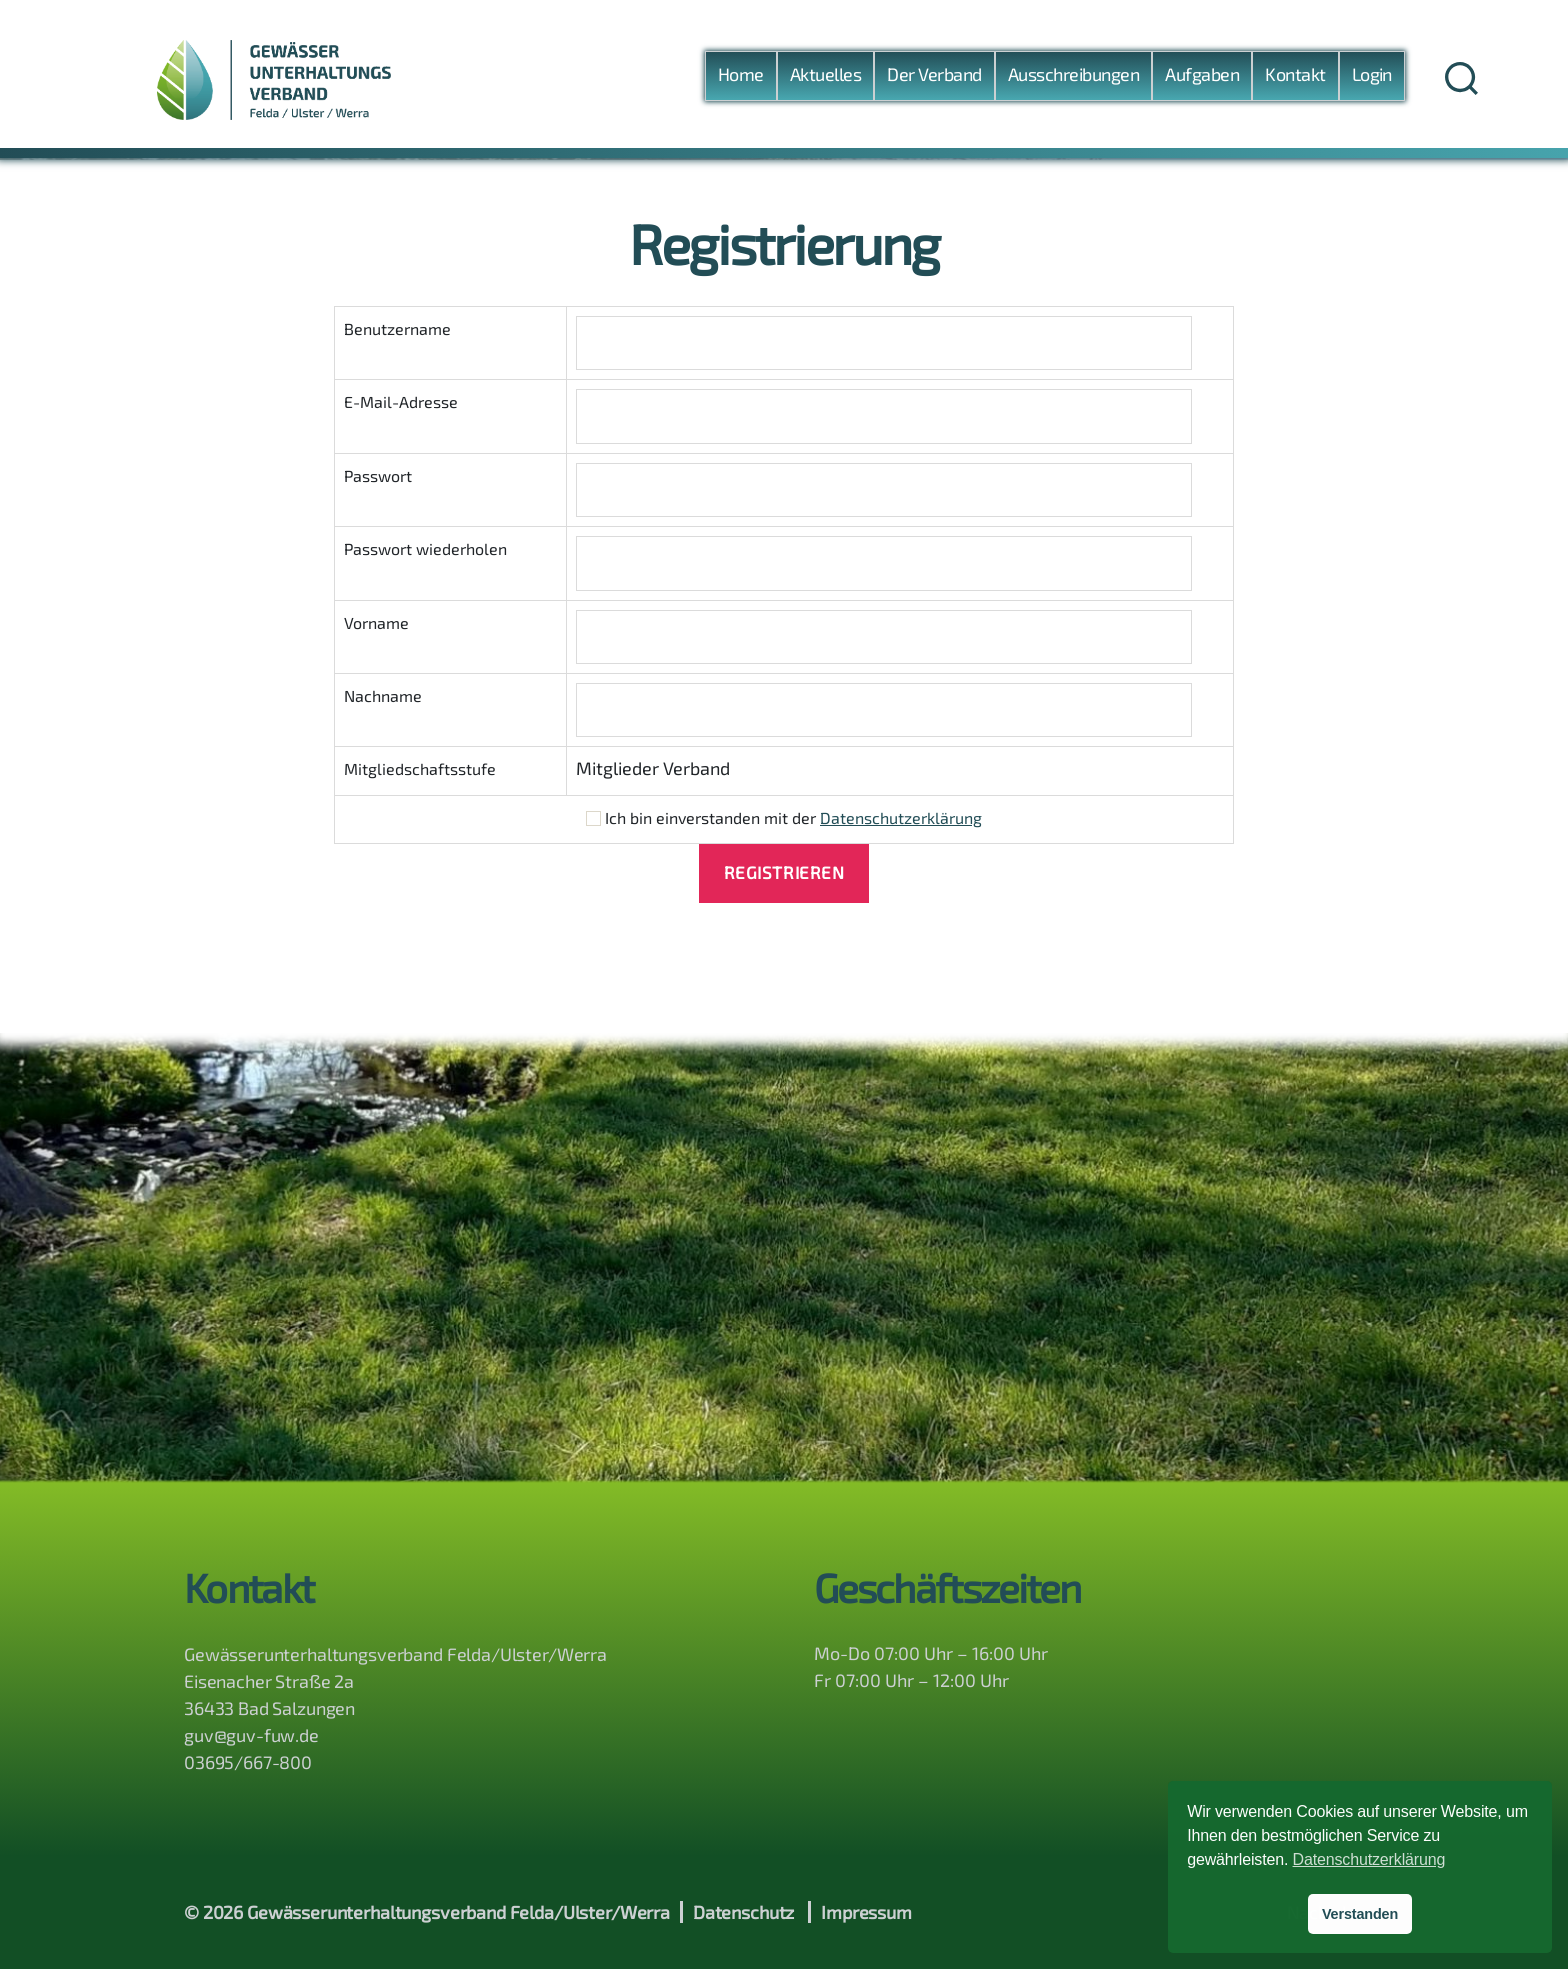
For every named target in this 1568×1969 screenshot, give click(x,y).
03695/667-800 (248, 1762)
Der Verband (934, 79)
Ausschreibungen (1073, 79)
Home (741, 79)
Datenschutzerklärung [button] (1369, 1859)
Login (1372, 79)
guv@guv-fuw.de (251, 1735)
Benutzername (397, 328)
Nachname (383, 695)
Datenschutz (743, 1912)
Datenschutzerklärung (901, 817)
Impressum (866, 1912)
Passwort (378, 475)
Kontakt (1295, 79)
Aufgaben (1202, 79)
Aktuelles (825, 79)
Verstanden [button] (1360, 1914)
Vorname (376, 622)
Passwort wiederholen (425, 548)
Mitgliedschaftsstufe (420, 768)
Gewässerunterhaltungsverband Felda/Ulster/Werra (458, 1912)
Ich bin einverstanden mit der (784, 817)
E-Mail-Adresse (401, 401)
